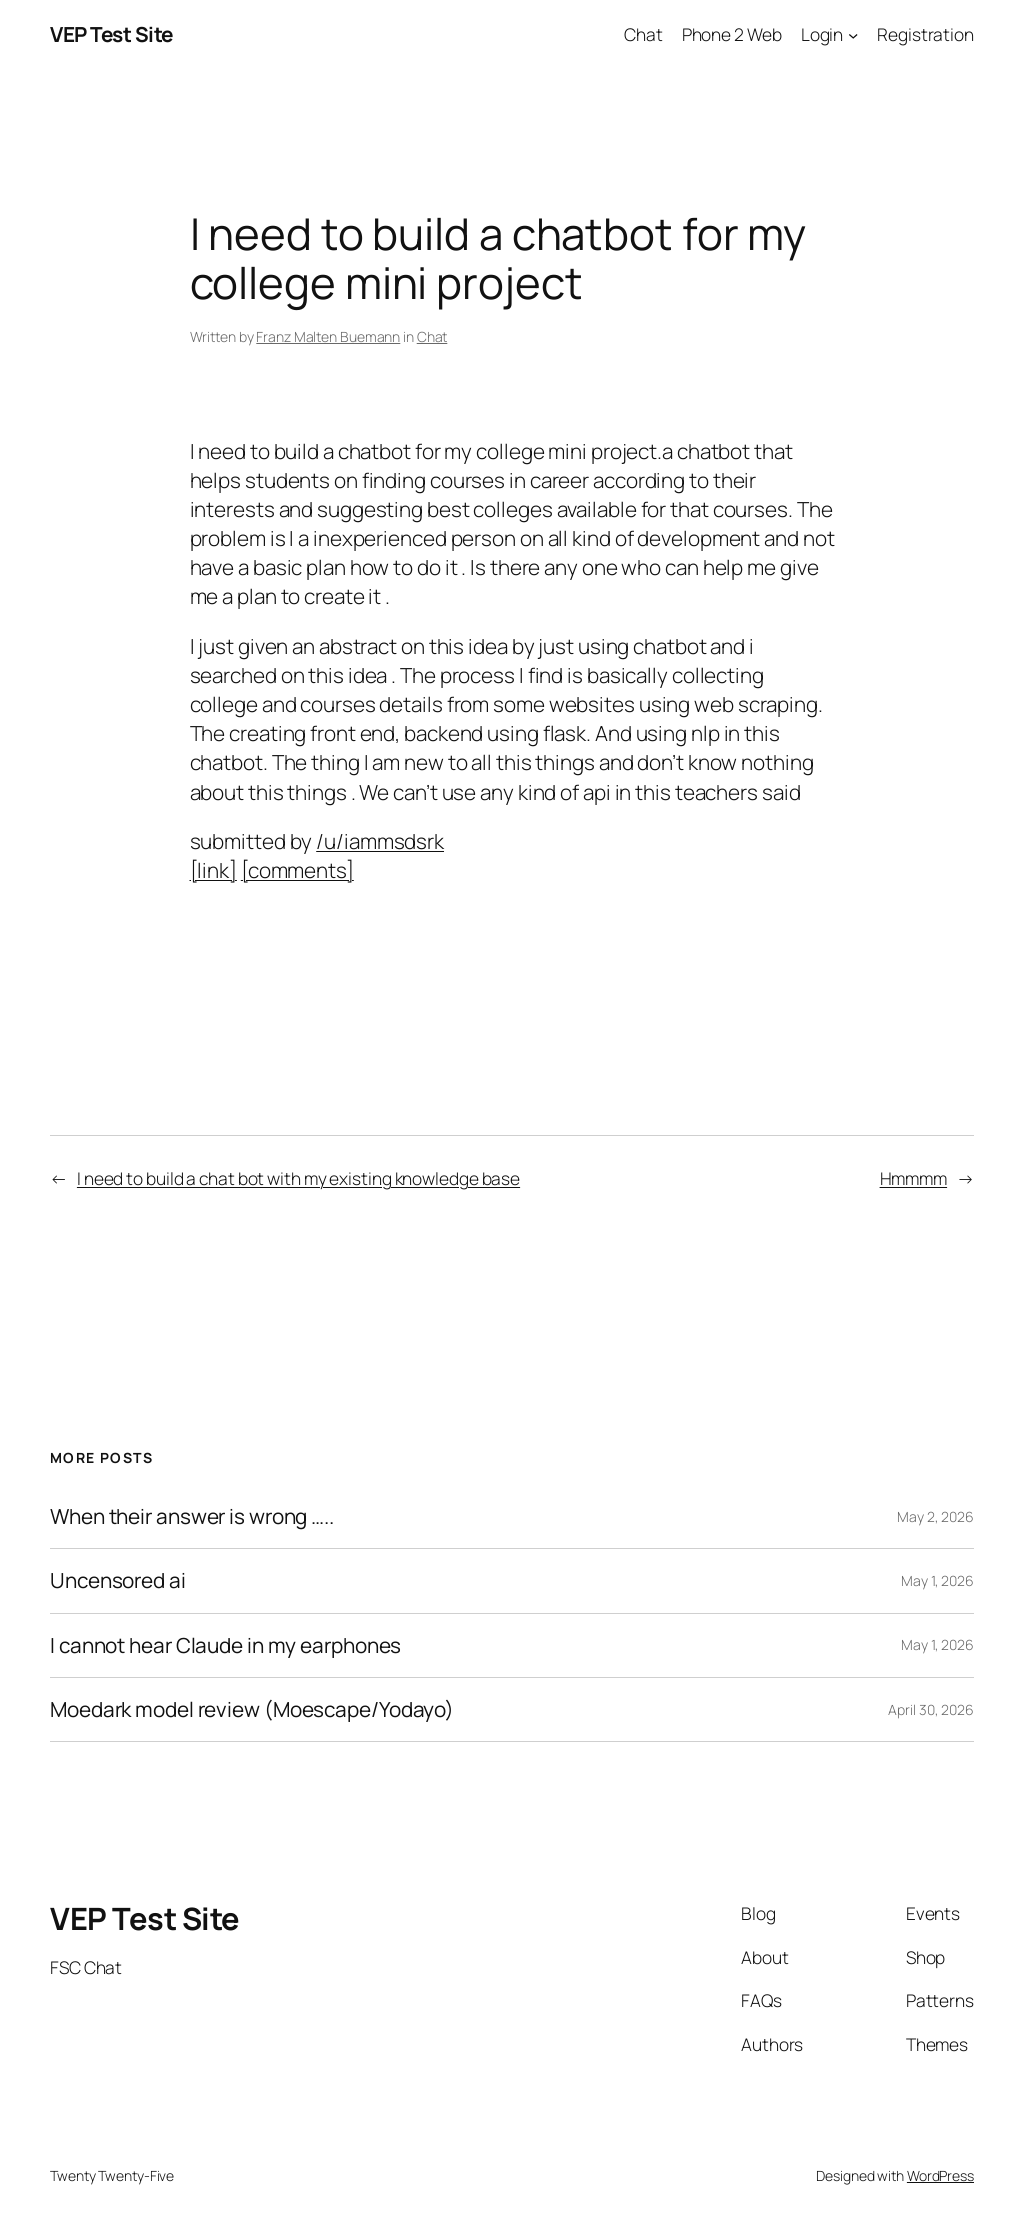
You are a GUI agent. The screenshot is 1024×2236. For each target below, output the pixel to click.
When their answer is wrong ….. (192, 1516)
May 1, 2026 (937, 1580)
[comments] (297, 870)
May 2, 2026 (935, 1516)
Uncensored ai (118, 1580)
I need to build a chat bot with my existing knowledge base (298, 1178)
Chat (432, 336)
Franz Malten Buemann (328, 336)
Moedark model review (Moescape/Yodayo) (252, 1709)
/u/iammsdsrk (380, 841)
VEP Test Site (111, 34)
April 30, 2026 (931, 1709)
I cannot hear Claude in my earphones (225, 1645)
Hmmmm (914, 1178)
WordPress (940, 2175)
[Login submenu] (853, 34)
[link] (213, 870)
